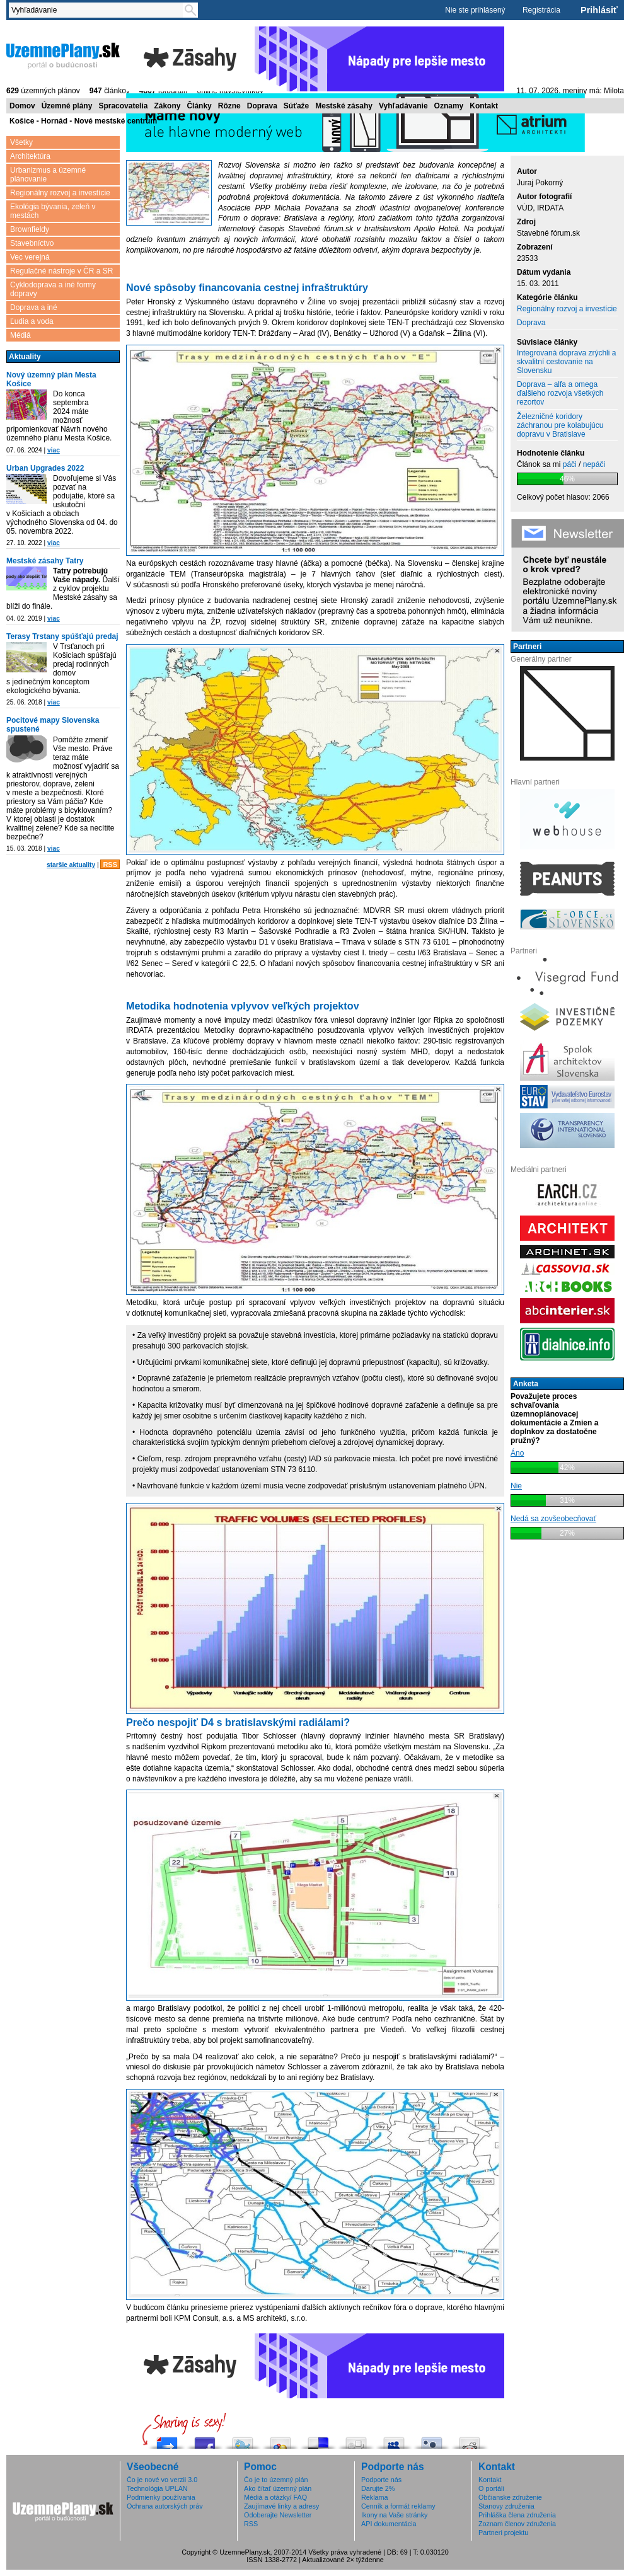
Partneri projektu (503, 2532)
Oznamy (449, 105)
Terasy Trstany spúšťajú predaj (62, 636)
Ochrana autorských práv (165, 2506)
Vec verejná (30, 257)
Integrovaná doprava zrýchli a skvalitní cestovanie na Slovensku (566, 361)
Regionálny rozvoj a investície (60, 192)
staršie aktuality (71, 864)
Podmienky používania (161, 2497)
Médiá (20, 335)
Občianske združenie (510, 2497)
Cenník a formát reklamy (398, 2506)
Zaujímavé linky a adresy (281, 2506)
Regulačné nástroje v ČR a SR (61, 271)
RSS (110, 864)
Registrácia (541, 10)
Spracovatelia (122, 105)
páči (570, 464)
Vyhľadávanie (403, 105)
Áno (517, 1453)
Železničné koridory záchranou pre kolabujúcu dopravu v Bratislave (560, 425)
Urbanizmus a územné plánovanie (48, 174)
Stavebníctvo (32, 243)
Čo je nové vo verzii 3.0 (162, 2479)
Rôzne (229, 105)
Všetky (21, 142)
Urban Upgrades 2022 (45, 468)
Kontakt (484, 105)
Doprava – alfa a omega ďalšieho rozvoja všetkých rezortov (560, 393)
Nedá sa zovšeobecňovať (553, 1518)
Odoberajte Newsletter (277, 2515)
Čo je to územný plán (276, 2479)
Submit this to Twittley (432, 2439)
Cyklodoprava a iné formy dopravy (53, 289)
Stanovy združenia (506, 2506)
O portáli (491, 2488)
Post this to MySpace (394, 2439)
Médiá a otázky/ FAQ (275, 2497)
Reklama (374, 2497)
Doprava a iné (33, 307)
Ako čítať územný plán (277, 2488)
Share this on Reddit (469, 2439)
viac (53, 450)
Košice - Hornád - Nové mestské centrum (83, 121)
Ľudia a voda (32, 321)
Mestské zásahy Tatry (45, 560)
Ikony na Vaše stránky (394, 2515)
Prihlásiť (599, 10)
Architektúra (30, 156)
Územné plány (67, 105)
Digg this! (356, 2439)
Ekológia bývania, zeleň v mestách (52, 211)
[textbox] (98, 10)
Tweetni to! (243, 2439)
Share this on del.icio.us (318, 2439)
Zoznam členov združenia (517, 2523)
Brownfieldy (29, 229)
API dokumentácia (389, 2523)
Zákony (167, 105)
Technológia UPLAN (157, 2488)
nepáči (594, 464)
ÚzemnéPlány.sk (63, 54)
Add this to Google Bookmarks (280, 2439)
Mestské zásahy (344, 105)
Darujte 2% (378, 2488)
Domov (22, 105)
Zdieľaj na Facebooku (205, 2439)
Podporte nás (381, 2479)
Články (199, 105)
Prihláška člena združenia (517, 2515)
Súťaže (296, 105)
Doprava (262, 105)
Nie (516, 1485)
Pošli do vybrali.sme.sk (167, 2439)
